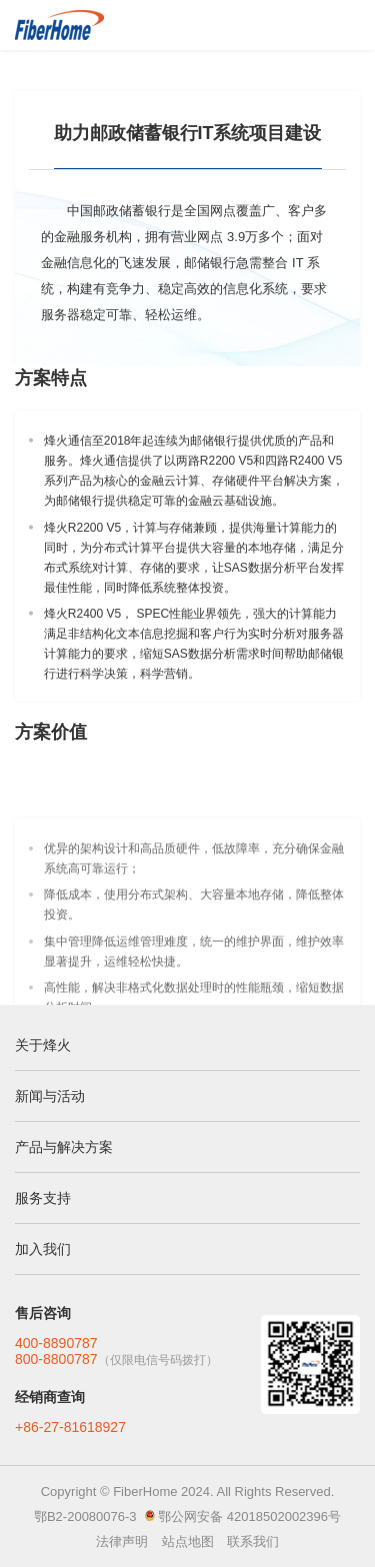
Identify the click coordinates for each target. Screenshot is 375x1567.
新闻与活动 (50, 1096)
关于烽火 (43, 1045)
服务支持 (43, 1198)
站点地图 (188, 1541)
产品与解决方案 (64, 1147)
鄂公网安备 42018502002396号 (249, 1516)
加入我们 (43, 1249)
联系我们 (253, 1541)
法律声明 (122, 1541)
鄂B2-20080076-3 (85, 1516)
